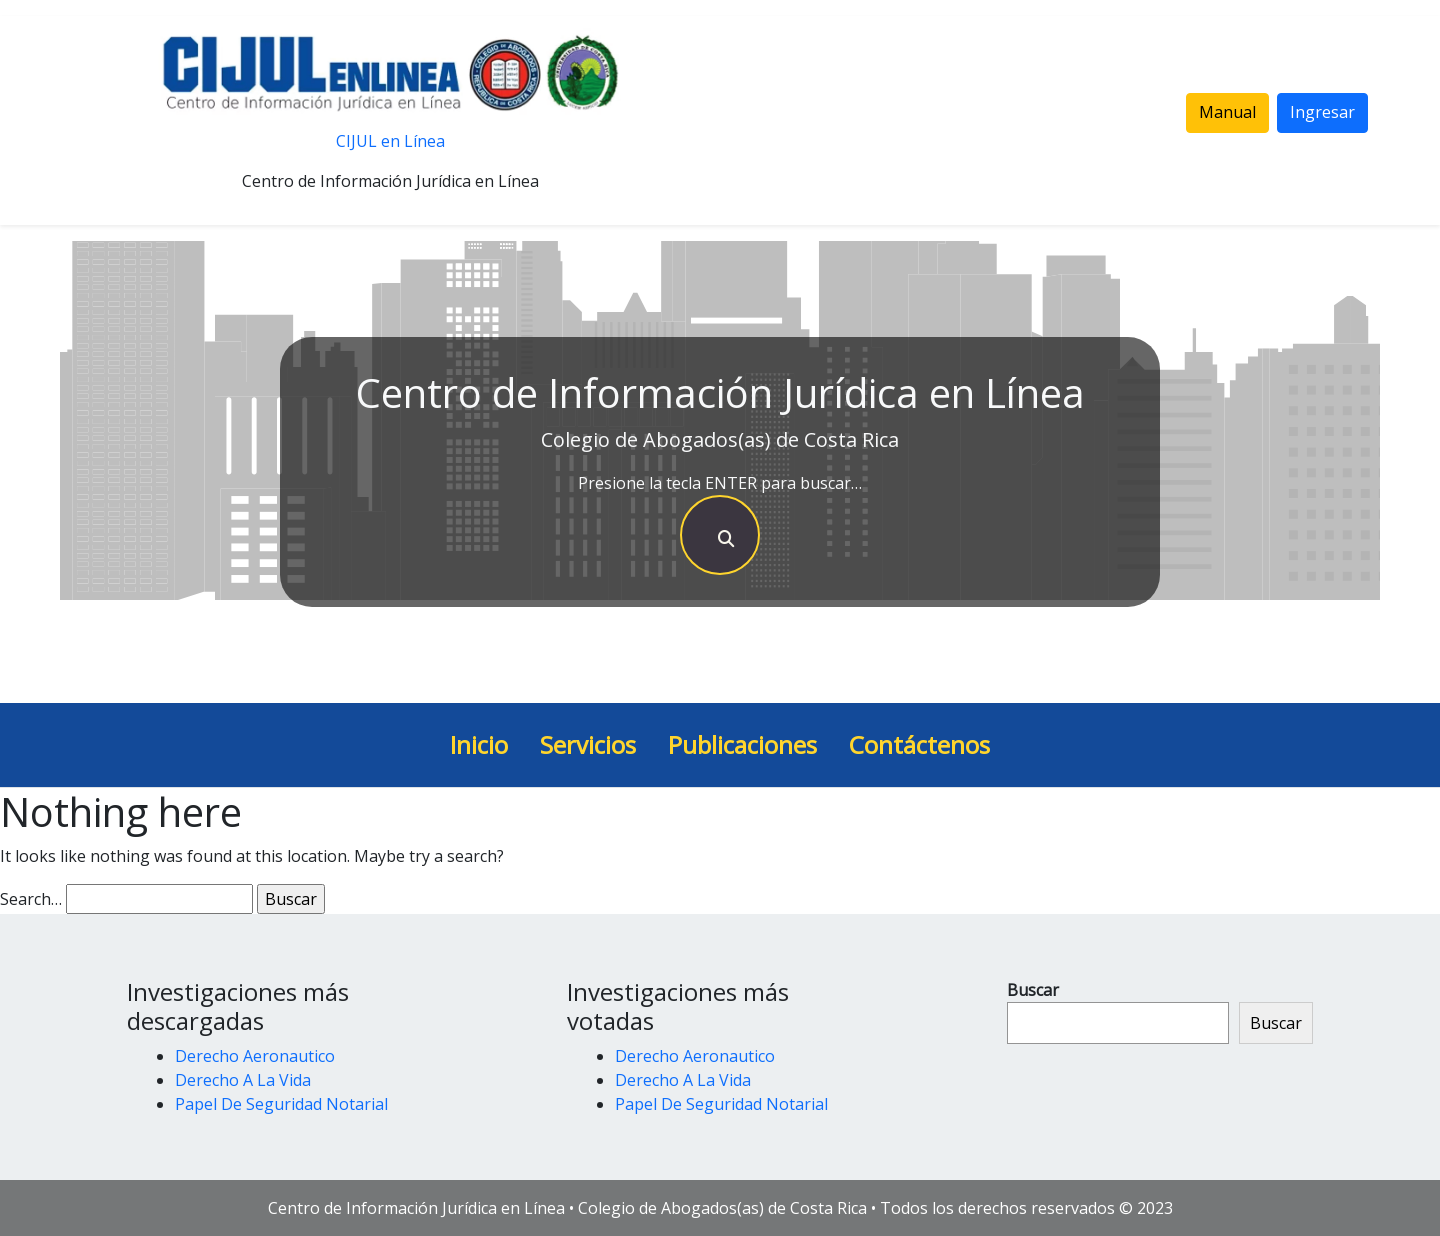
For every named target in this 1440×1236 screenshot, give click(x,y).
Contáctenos (919, 744)
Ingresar (1322, 112)
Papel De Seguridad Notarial (281, 1104)
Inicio (479, 744)
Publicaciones (742, 744)
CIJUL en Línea (390, 141)
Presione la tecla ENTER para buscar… (720, 483)
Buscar (1033, 990)
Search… (31, 899)
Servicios (588, 744)
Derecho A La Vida (243, 1080)
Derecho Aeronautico (255, 1056)
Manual (1227, 112)
